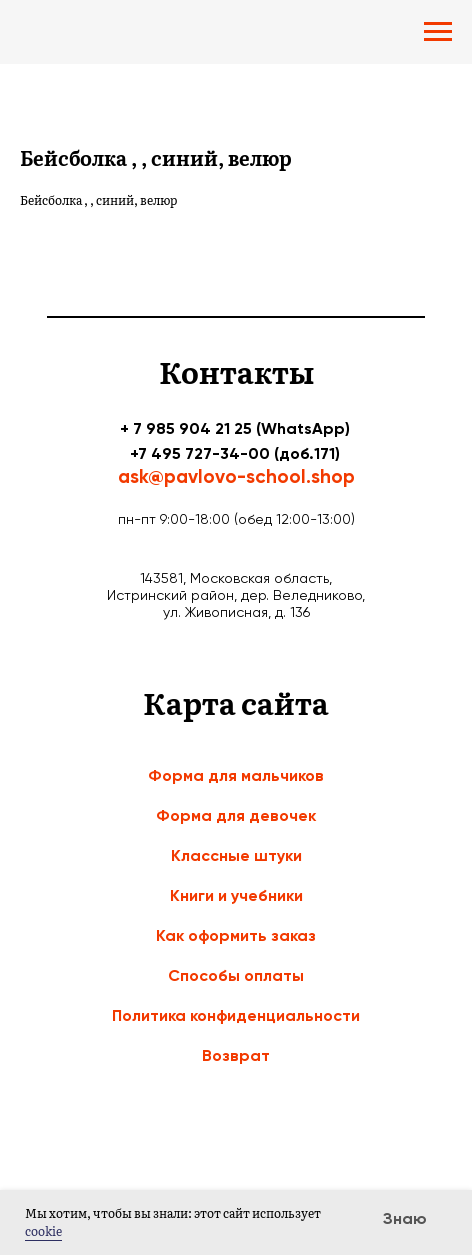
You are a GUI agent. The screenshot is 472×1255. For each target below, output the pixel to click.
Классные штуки (236, 855)
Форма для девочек (236, 815)
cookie (43, 1231)
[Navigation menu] (438, 32)
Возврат (236, 1055)
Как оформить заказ (236, 935)
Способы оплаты (236, 975)
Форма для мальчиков (236, 775)
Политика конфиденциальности (236, 1015)
